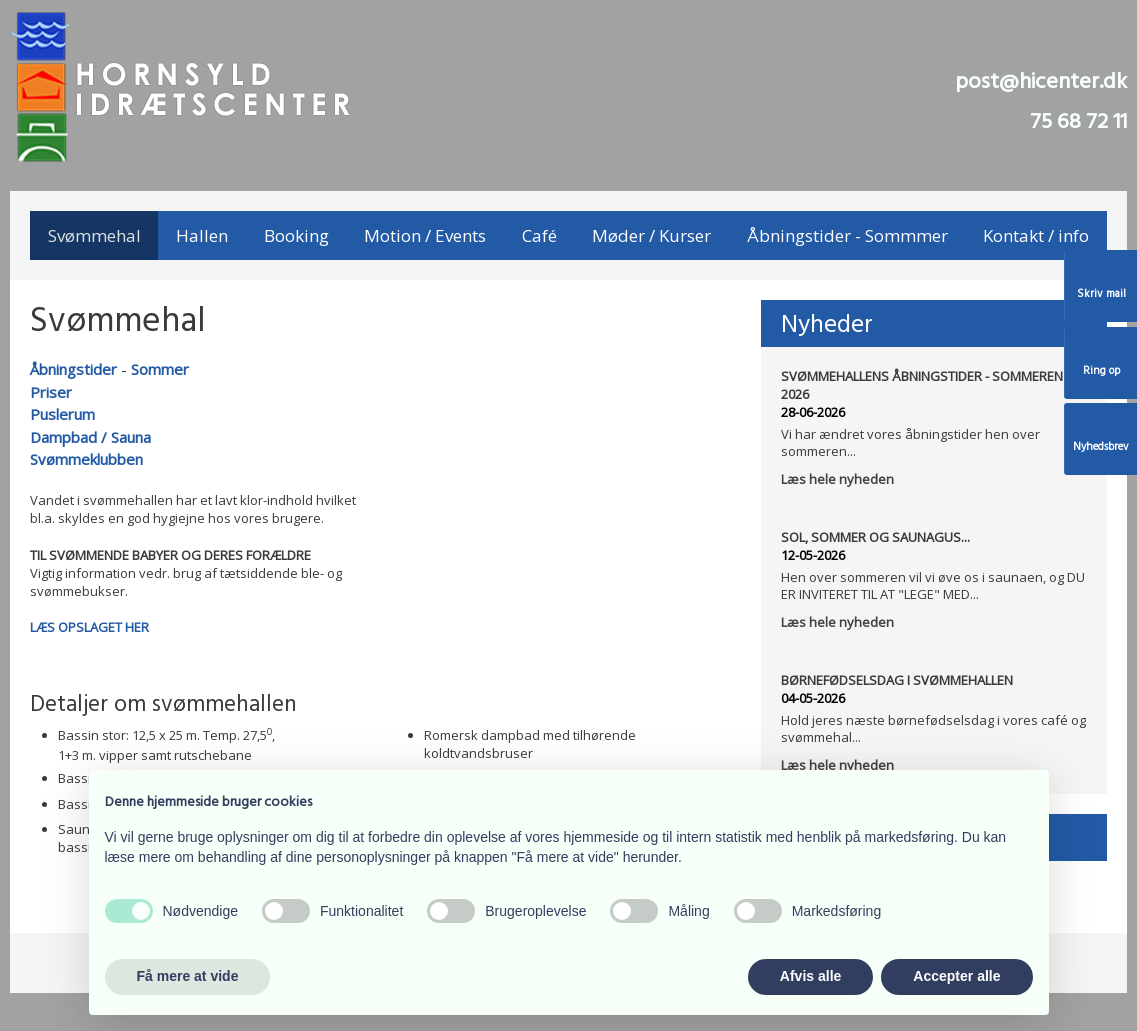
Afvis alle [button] (810, 976)
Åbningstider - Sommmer (847, 235)
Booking (296, 235)
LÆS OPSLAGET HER (89, 627)
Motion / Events (425, 235)
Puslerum (62, 414)
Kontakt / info (1036, 235)
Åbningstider (73, 369)
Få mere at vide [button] (188, 976)
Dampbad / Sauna (90, 437)
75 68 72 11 (1078, 122)
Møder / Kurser (651, 235)
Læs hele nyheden (837, 479)
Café (539, 235)
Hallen (202, 235)
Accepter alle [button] (956, 976)
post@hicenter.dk (1041, 82)
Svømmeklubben (86, 459)
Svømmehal (94, 235)
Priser (51, 392)
